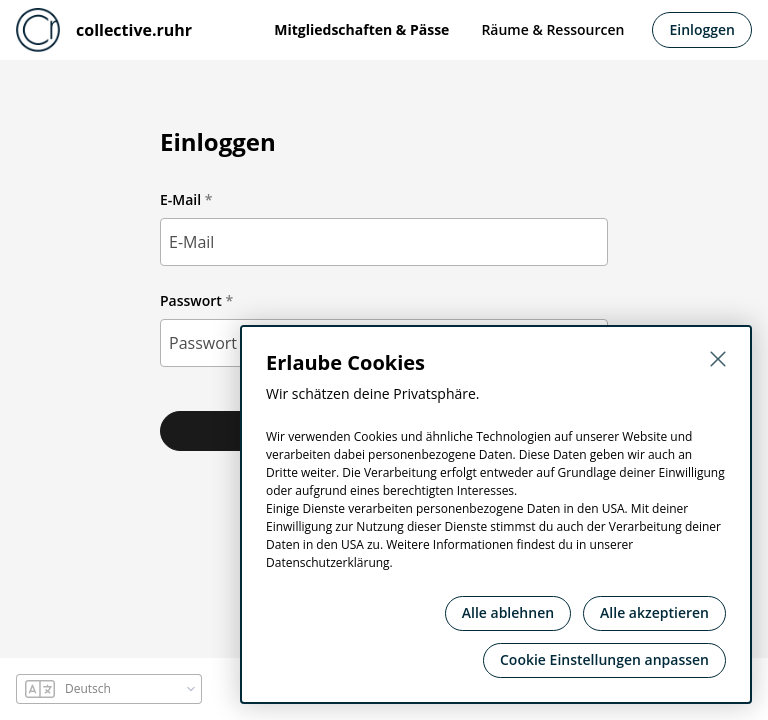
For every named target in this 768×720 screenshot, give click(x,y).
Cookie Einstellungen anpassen (604, 659)
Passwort (191, 300)
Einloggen (702, 29)
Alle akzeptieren (654, 612)
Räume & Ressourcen (552, 29)
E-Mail (180, 199)
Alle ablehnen (508, 612)
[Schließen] (718, 359)
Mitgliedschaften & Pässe (361, 29)
